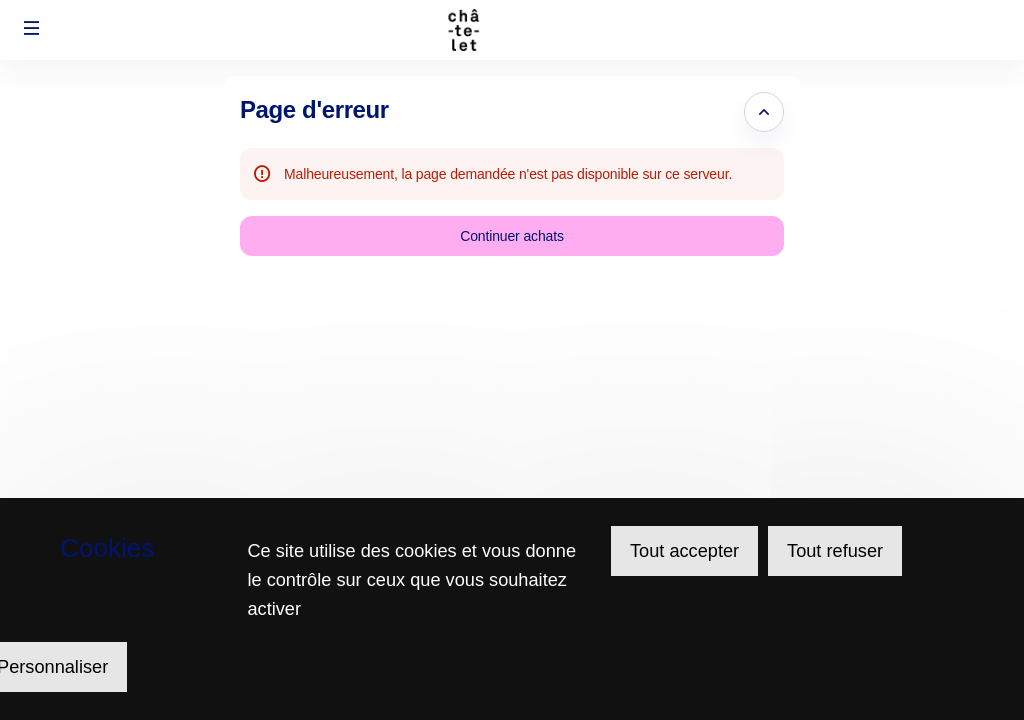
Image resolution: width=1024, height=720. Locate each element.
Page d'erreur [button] (314, 109)
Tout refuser (835, 551)
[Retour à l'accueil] (512, 30)
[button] (32, 28)
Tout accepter (684, 551)
